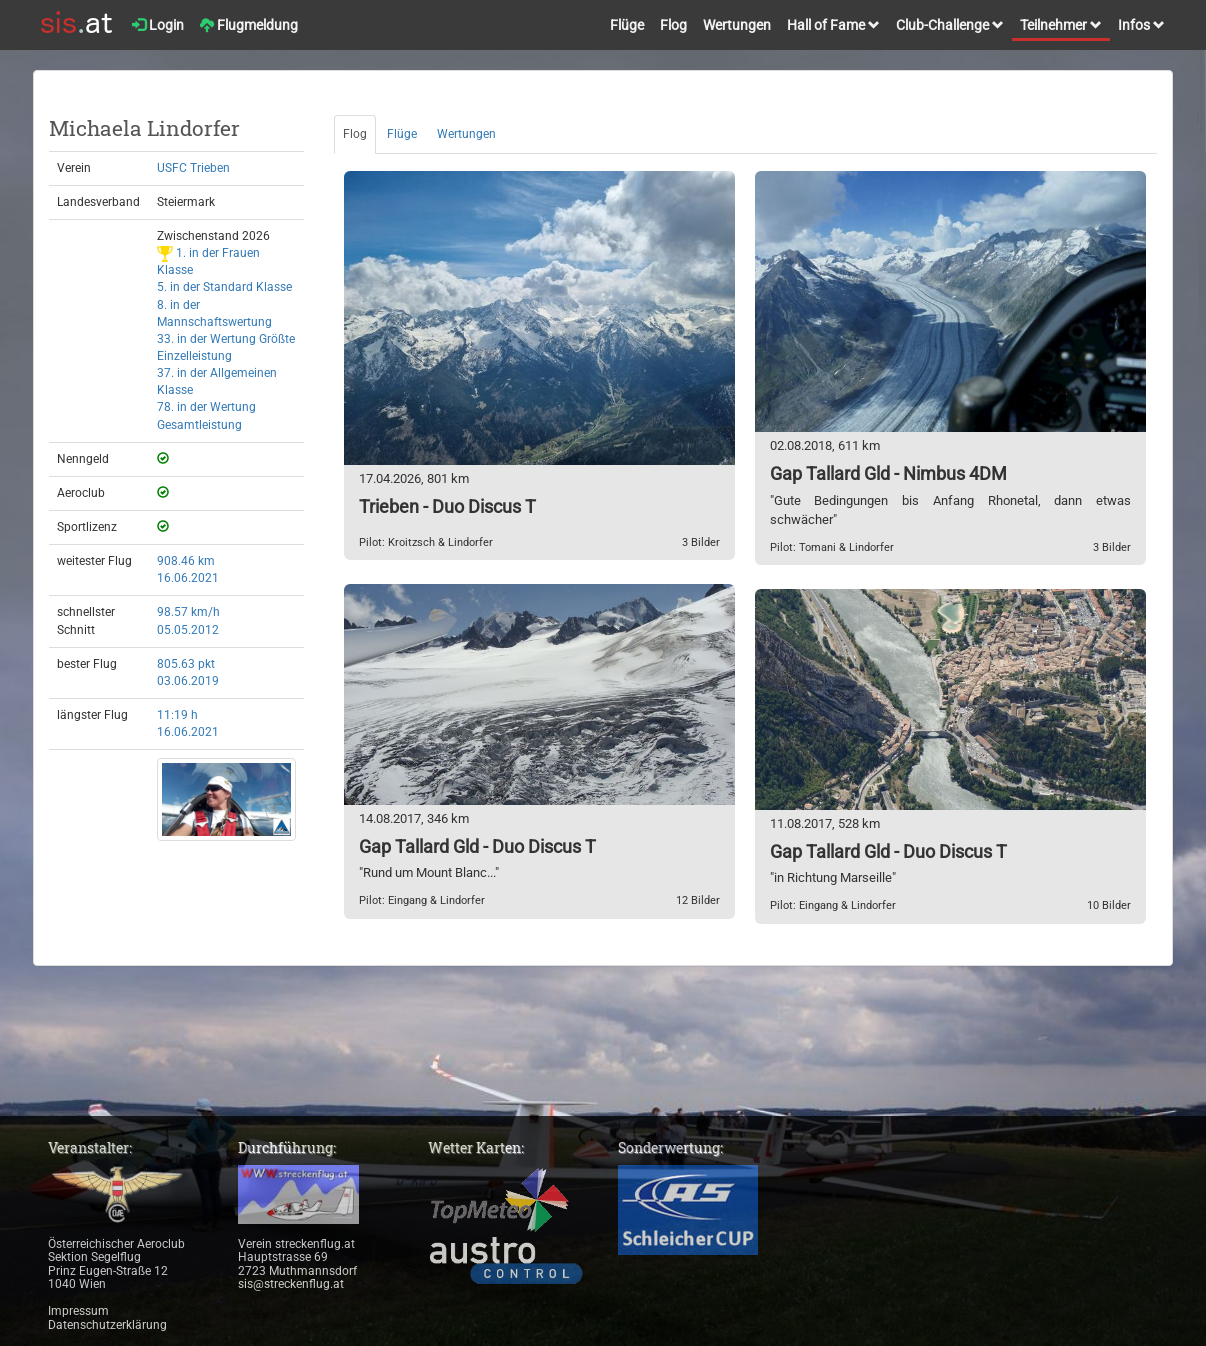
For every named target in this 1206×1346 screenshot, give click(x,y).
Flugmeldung (249, 25)
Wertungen (737, 25)
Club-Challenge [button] (950, 25)
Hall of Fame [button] (833, 25)
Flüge (627, 25)
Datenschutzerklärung (107, 1325)
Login (158, 25)
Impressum (78, 1311)
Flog (673, 25)
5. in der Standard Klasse (224, 287)
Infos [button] (1141, 25)
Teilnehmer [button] (1061, 25)
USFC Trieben (193, 168)
